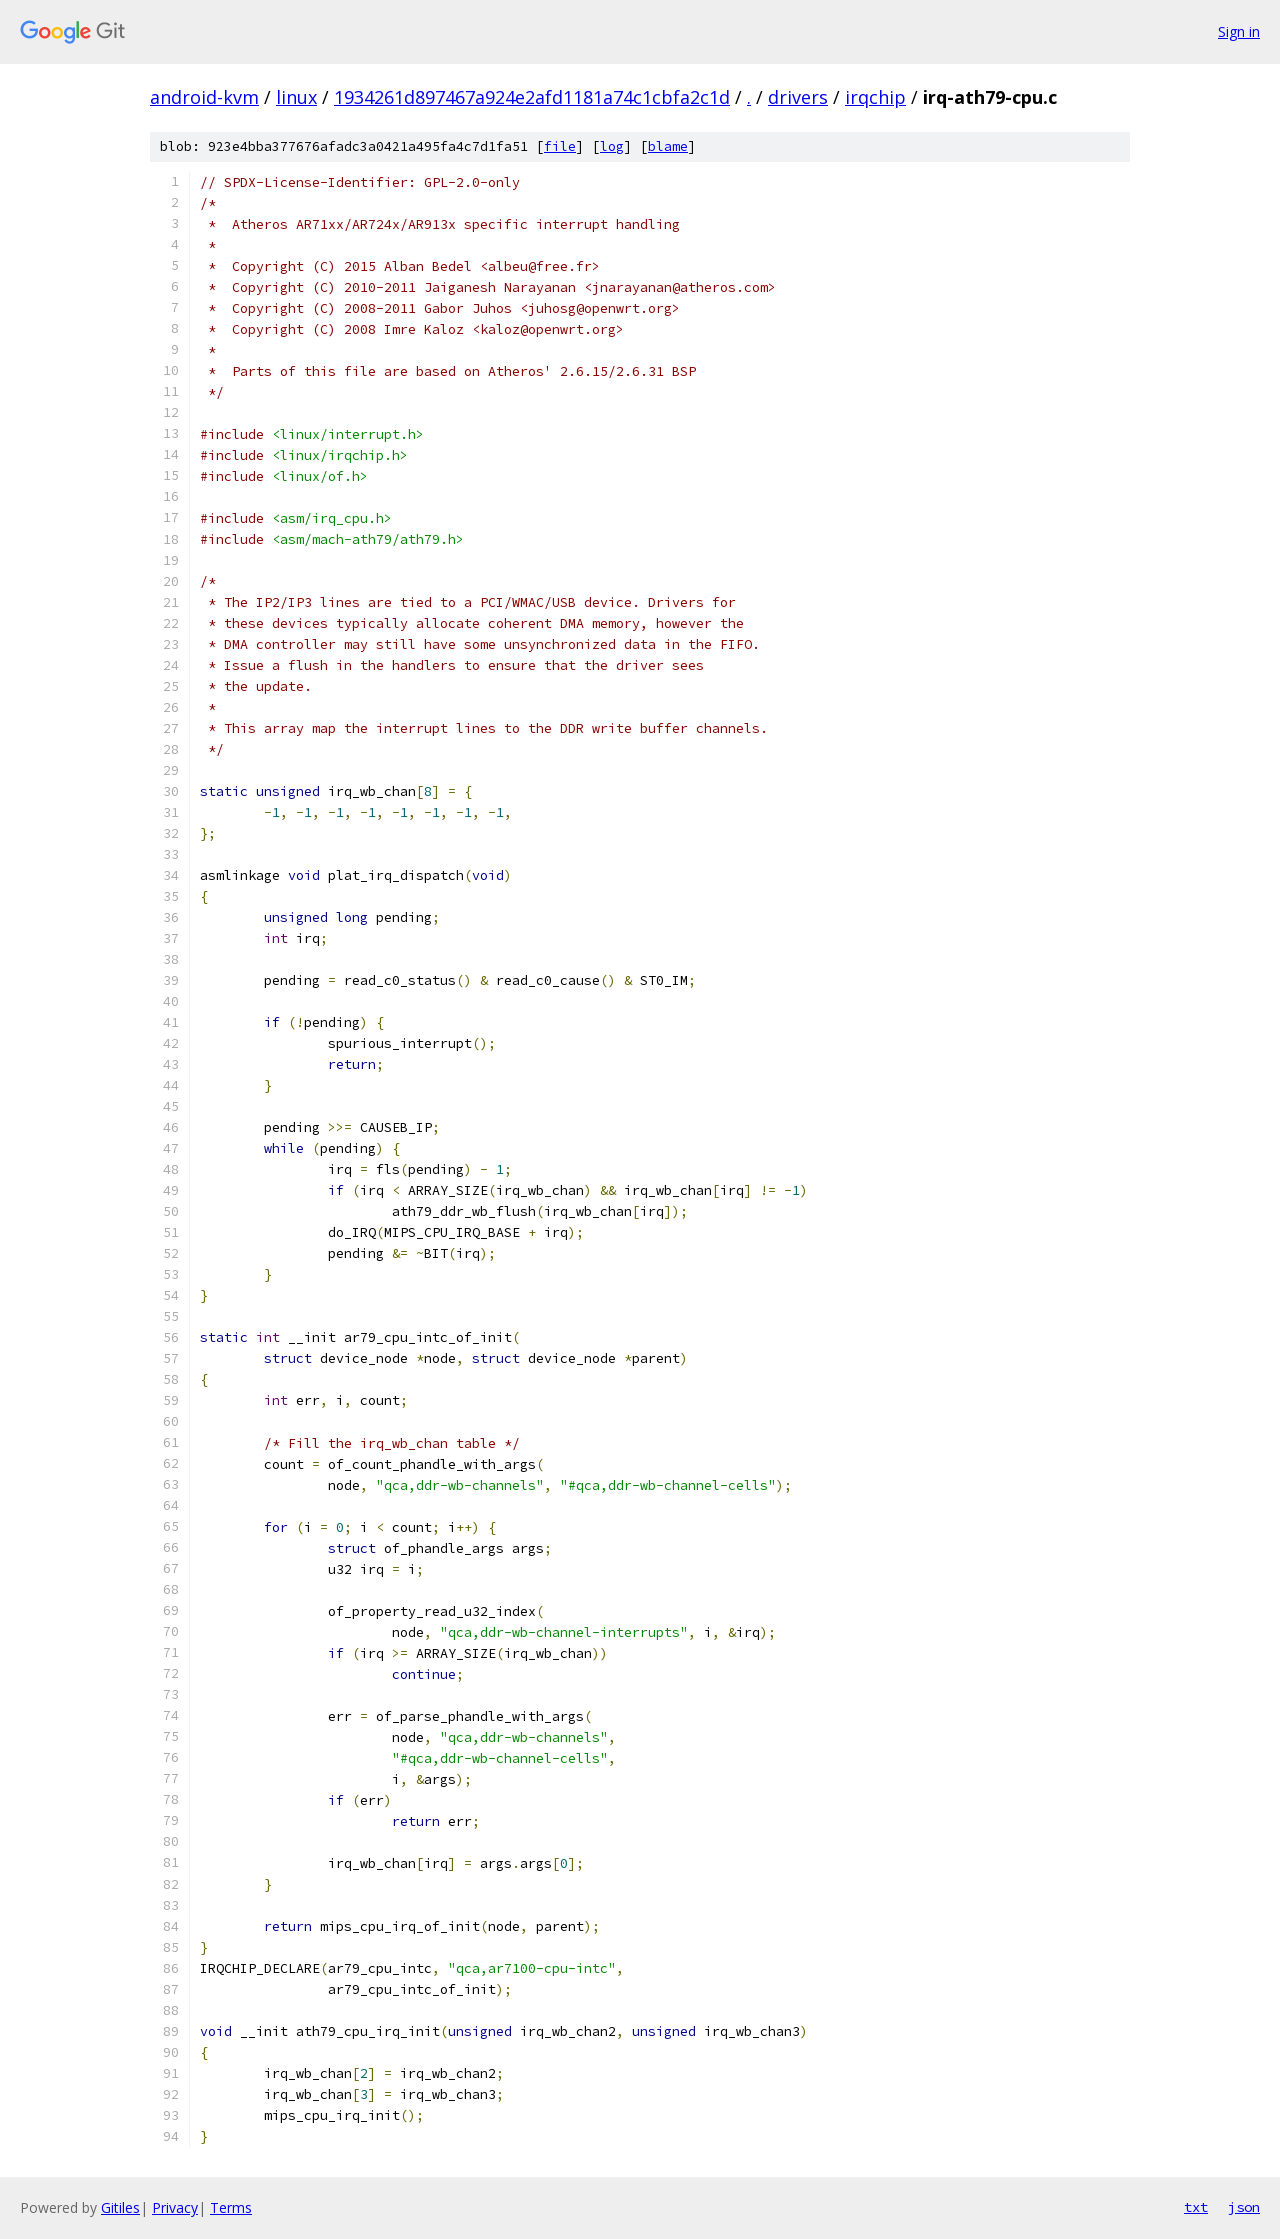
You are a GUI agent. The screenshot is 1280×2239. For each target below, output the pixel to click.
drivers (798, 97)
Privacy (175, 2207)
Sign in (1239, 31)
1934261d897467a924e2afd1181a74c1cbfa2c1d (532, 97)
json (1244, 2207)
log (612, 146)
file (560, 146)
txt (1196, 2207)
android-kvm (204, 97)
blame (668, 146)
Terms (231, 2207)
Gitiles (120, 2207)
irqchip (875, 97)
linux (296, 97)
